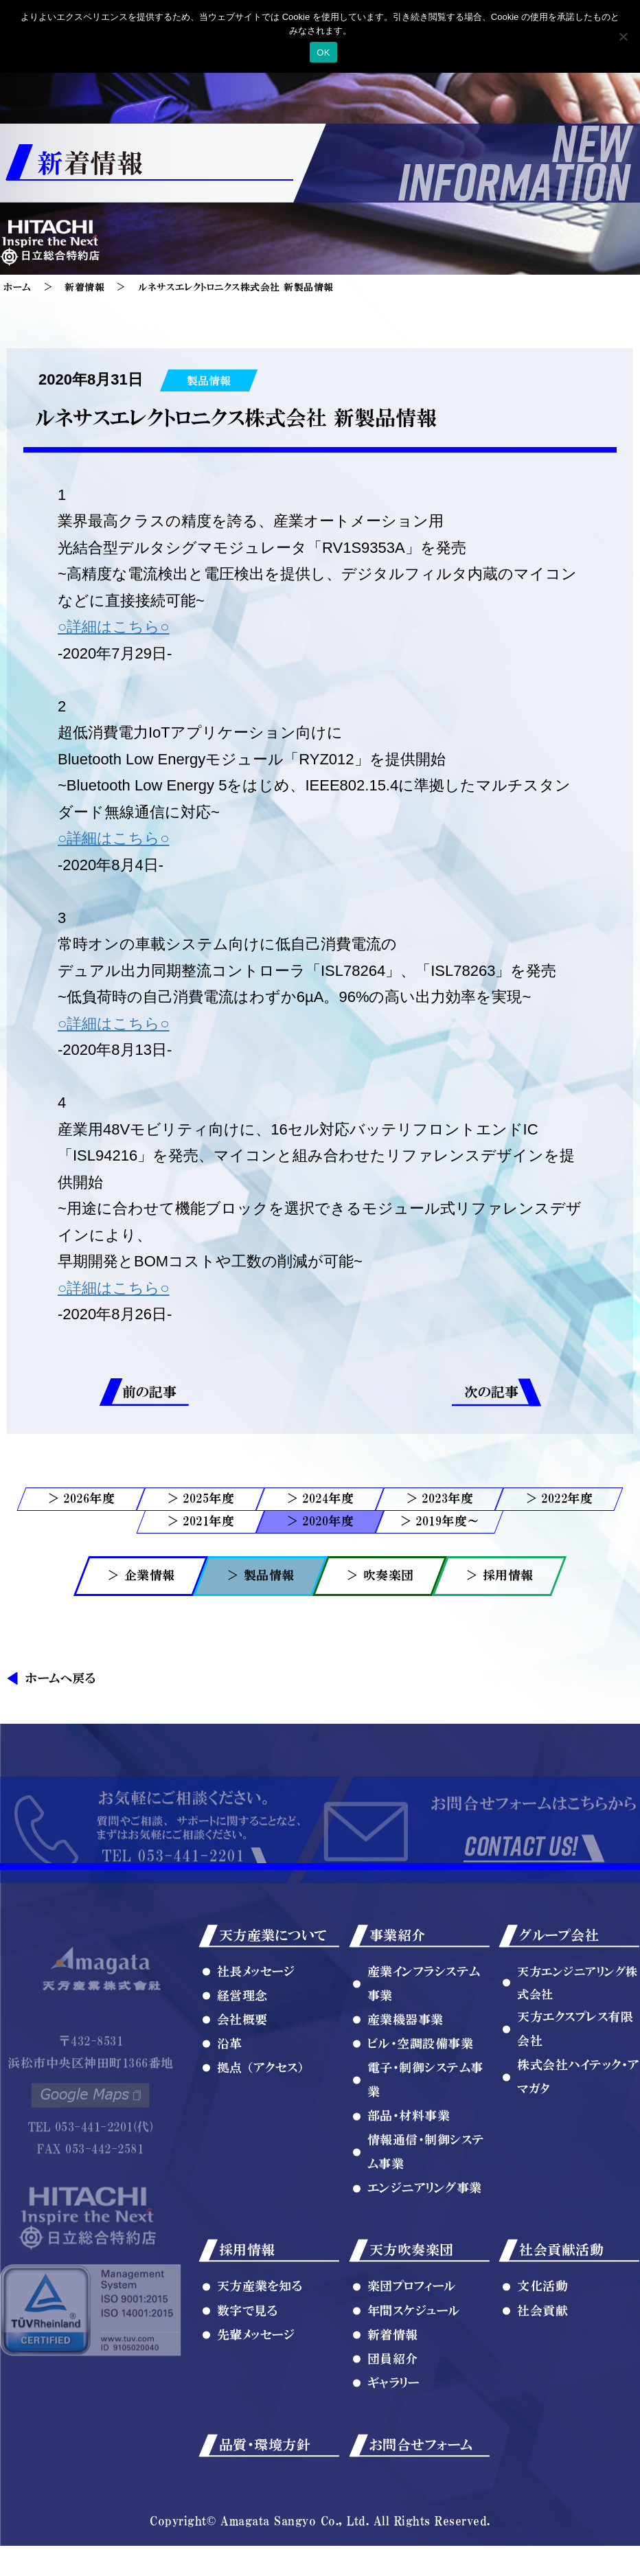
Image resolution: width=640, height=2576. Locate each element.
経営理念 (242, 2053)
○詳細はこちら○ (114, 626)
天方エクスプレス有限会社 (575, 2087)
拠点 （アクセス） (261, 2126)
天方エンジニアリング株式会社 (577, 2040)
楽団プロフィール (412, 2344)
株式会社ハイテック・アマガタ (578, 2135)
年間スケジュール (414, 2368)
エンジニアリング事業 (424, 2246)
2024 (315, 1498)
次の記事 (491, 1392)
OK (323, 52)
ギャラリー (393, 2441)
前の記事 (149, 1392)
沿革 (229, 2102)
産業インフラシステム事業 (424, 2041)
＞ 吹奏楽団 (380, 1575)
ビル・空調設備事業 (420, 2102)
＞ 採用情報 (500, 1575)
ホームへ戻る (60, 1678)
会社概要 (242, 2077)
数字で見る (247, 2368)
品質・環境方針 (265, 2503)
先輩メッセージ (256, 2392)
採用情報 (247, 2308)
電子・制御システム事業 (425, 2138)
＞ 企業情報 (141, 1575)
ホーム (17, 287)
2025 (196, 1498)
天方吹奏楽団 (411, 2308)
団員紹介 (392, 2416)
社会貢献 (542, 2368)
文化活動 (542, 2344)
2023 (435, 1498)
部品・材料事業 (408, 2174)
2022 (554, 1498)
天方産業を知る (260, 2344)
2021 (196, 1521)
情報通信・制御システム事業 (426, 2210)
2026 (76, 1498)
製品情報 (209, 380)
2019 (428, 1521)
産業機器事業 (405, 2077)
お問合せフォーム (421, 2503)
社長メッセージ (256, 2029)
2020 (315, 1521)
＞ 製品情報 (261, 1575)
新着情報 (84, 287)
